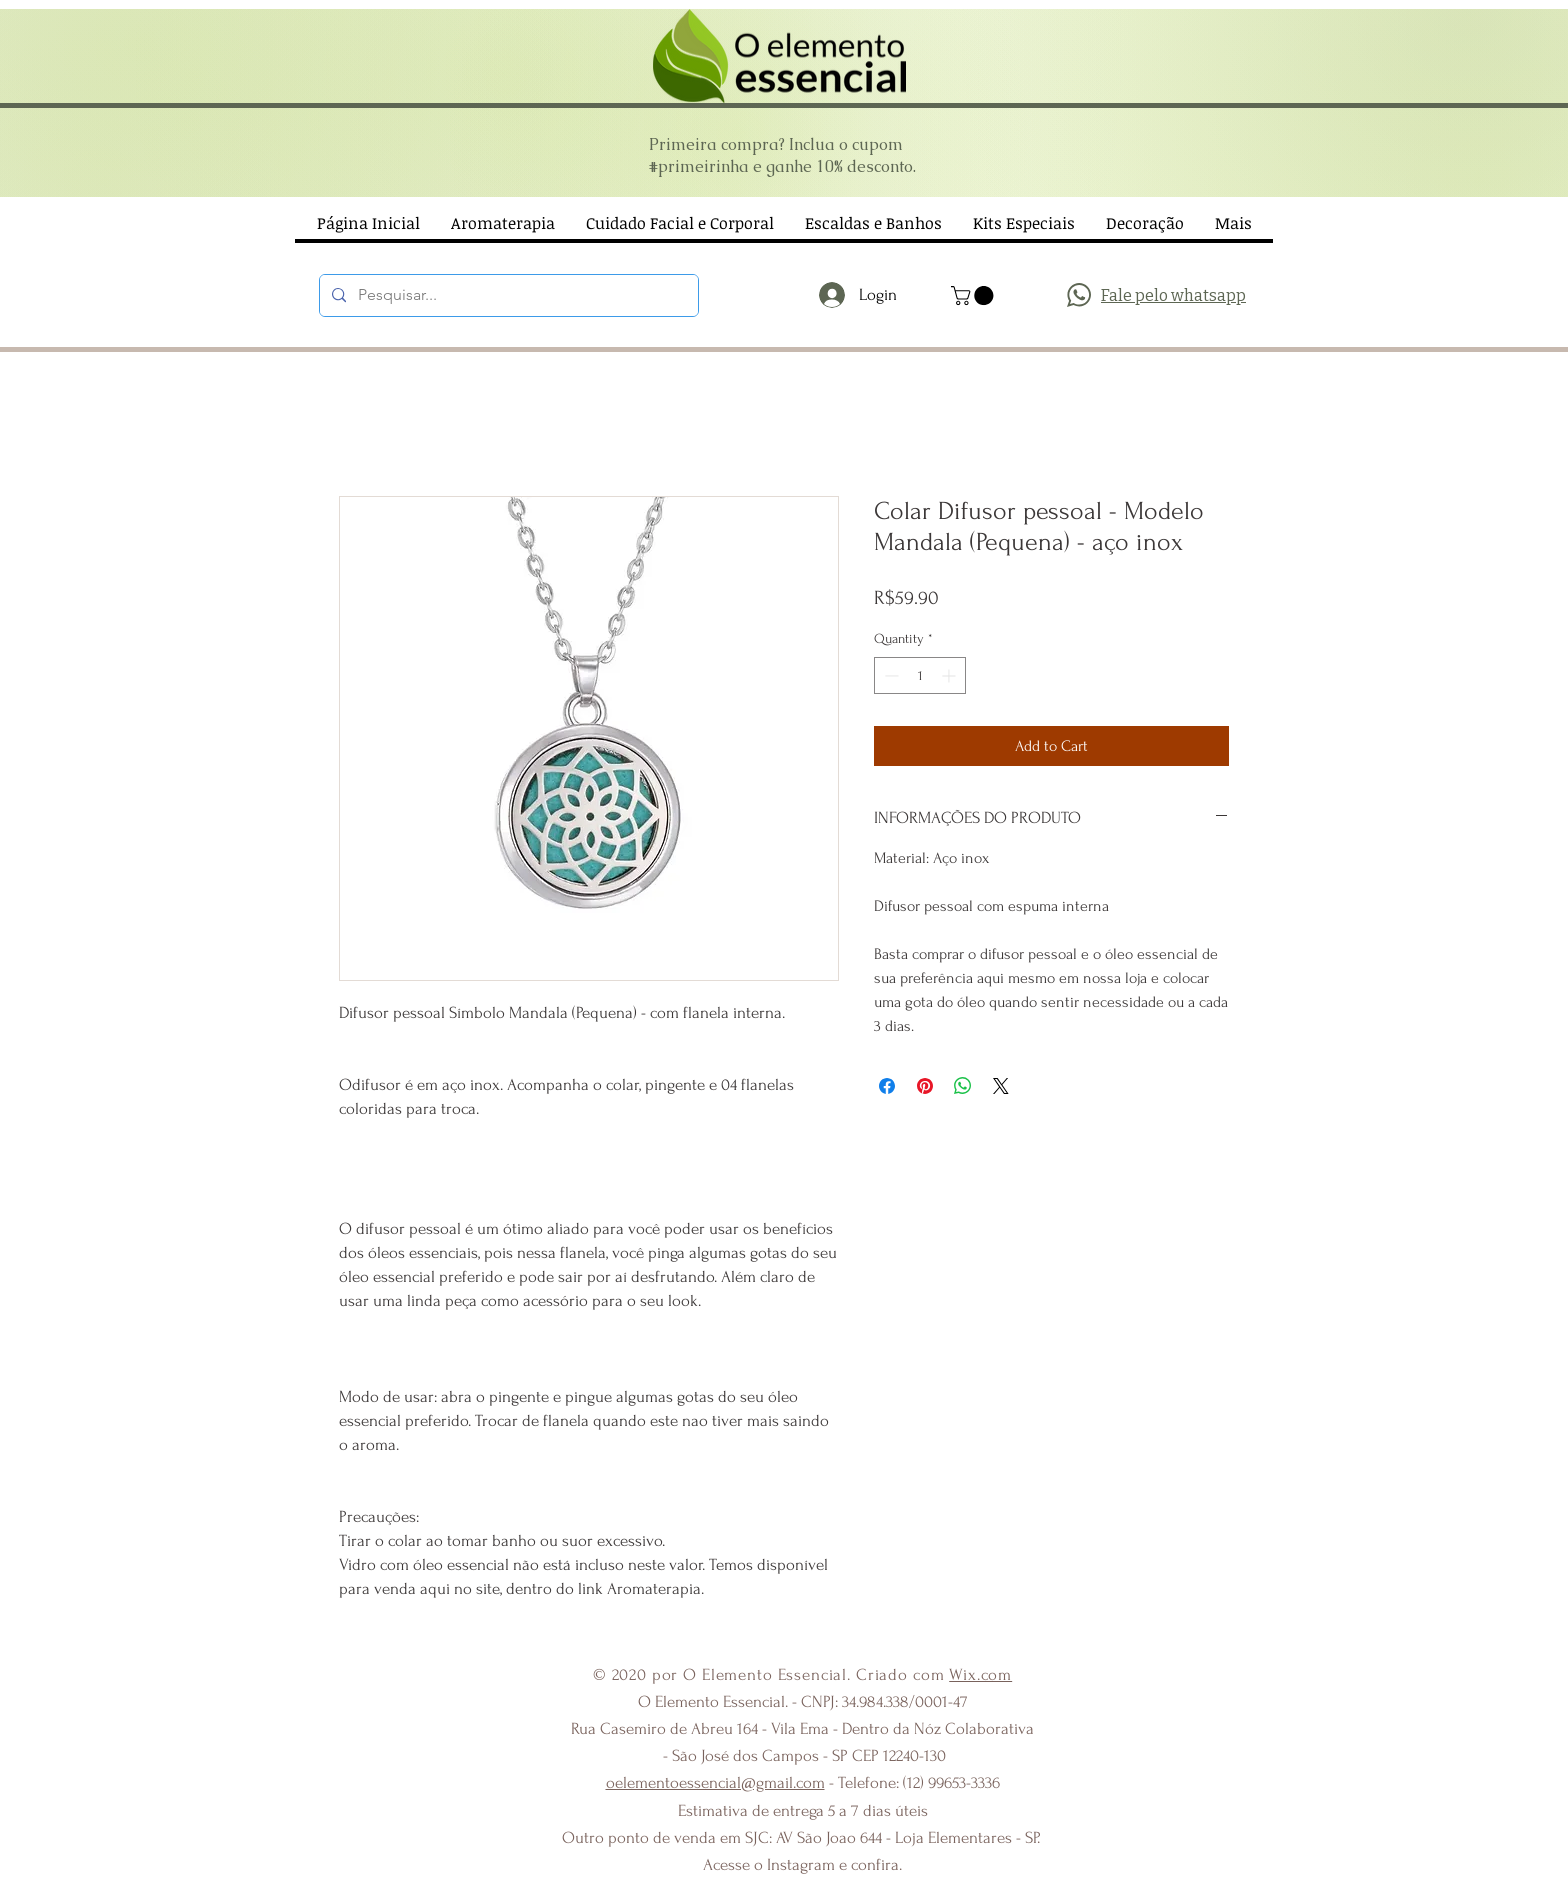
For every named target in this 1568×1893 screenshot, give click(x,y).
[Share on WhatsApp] (963, 1086)
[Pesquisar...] (507, 295)
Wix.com (980, 1674)
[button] (974, 295)
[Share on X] (1001, 1086)
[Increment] (950, 675)
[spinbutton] (920, 675)
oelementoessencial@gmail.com (715, 1782)
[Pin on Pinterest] (925, 1086)
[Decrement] (889, 675)
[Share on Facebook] (887, 1086)
